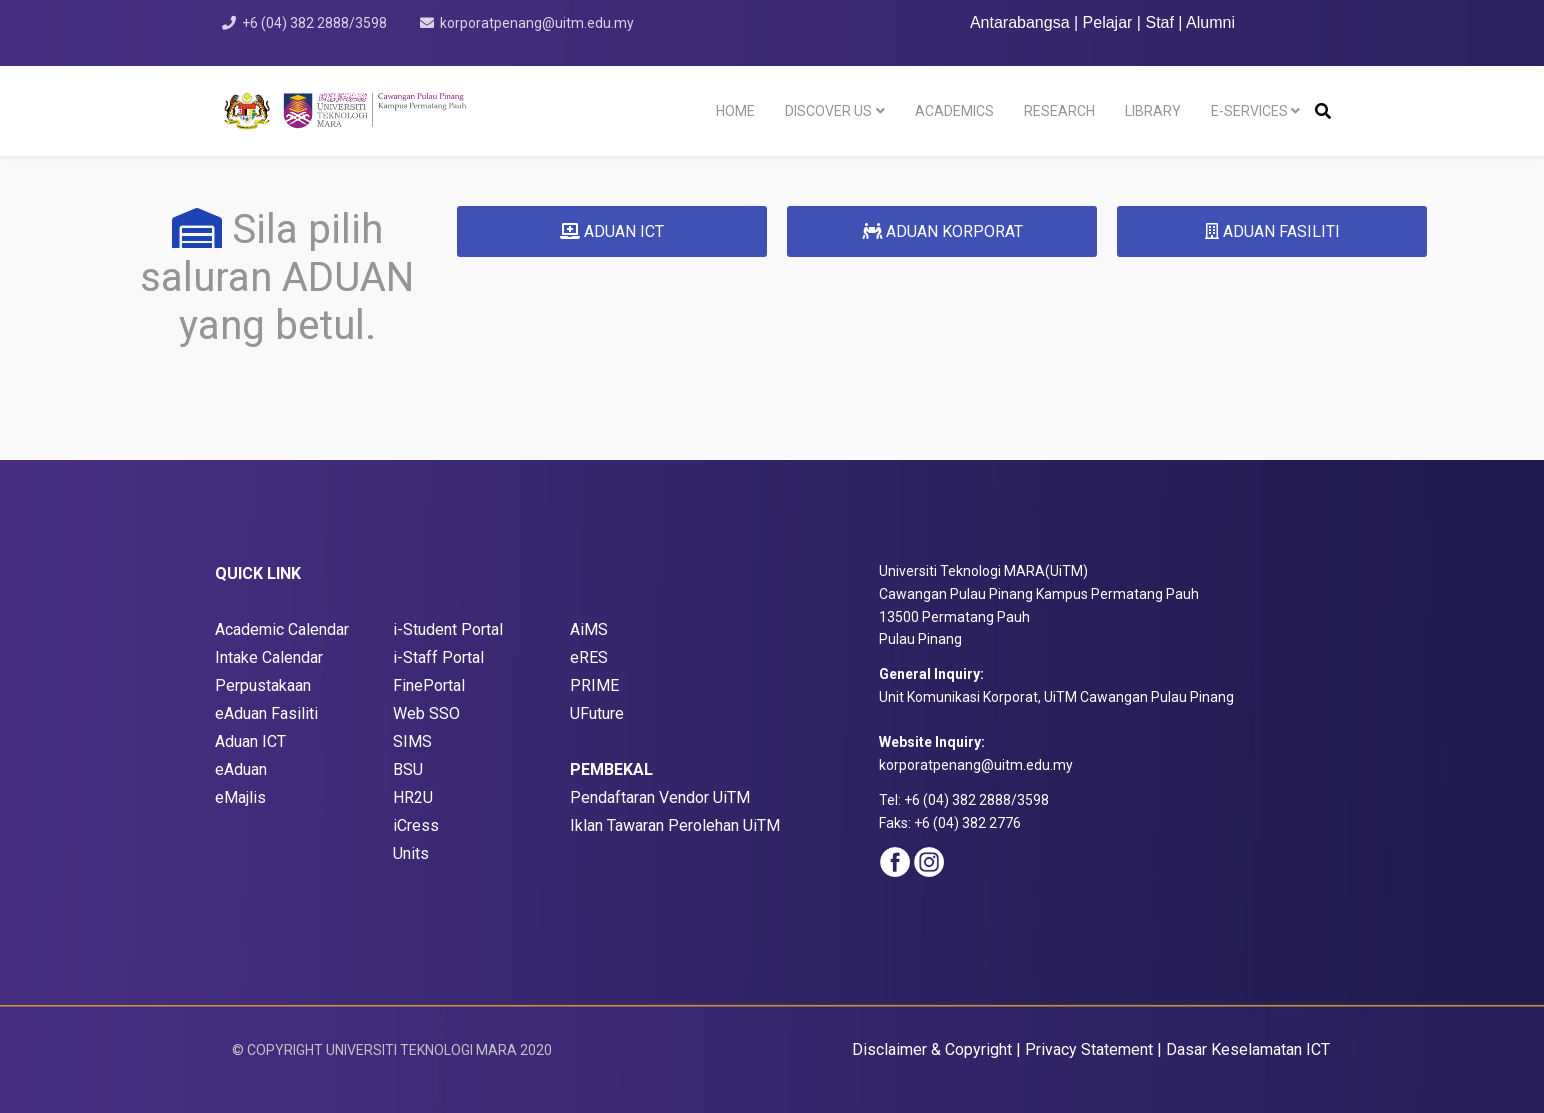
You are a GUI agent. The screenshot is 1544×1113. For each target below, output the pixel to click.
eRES (589, 657)
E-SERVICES (1249, 111)
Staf (1159, 22)
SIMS (412, 741)
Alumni (1210, 22)
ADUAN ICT (612, 231)
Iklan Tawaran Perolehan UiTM (675, 825)
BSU (408, 769)
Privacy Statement (1089, 1049)
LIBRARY (1153, 111)
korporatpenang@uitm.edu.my (537, 23)
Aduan (247, 769)
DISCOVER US (828, 111)
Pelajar (1108, 22)
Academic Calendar (282, 629)
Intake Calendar (269, 657)
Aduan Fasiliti (271, 713)
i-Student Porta (446, 629)
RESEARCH (1059, 111)
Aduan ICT (250, 741)
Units (411, 853)
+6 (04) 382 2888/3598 (314, 23)
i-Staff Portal (438, 657)
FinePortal (429, 685)
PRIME (594, 685)
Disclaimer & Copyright (932, 1049)
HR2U (413, 797)
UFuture (597, 713)
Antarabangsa (1020, 22)
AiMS (589, 629)
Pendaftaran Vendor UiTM (660, 797)
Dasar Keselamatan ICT (1248, 1049)
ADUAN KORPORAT (942, 231)
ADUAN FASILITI (1272, 231)
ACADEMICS (954, 111)
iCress (416, 825)
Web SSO (426, 713)
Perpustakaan (263, 685)
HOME (735, 111)
